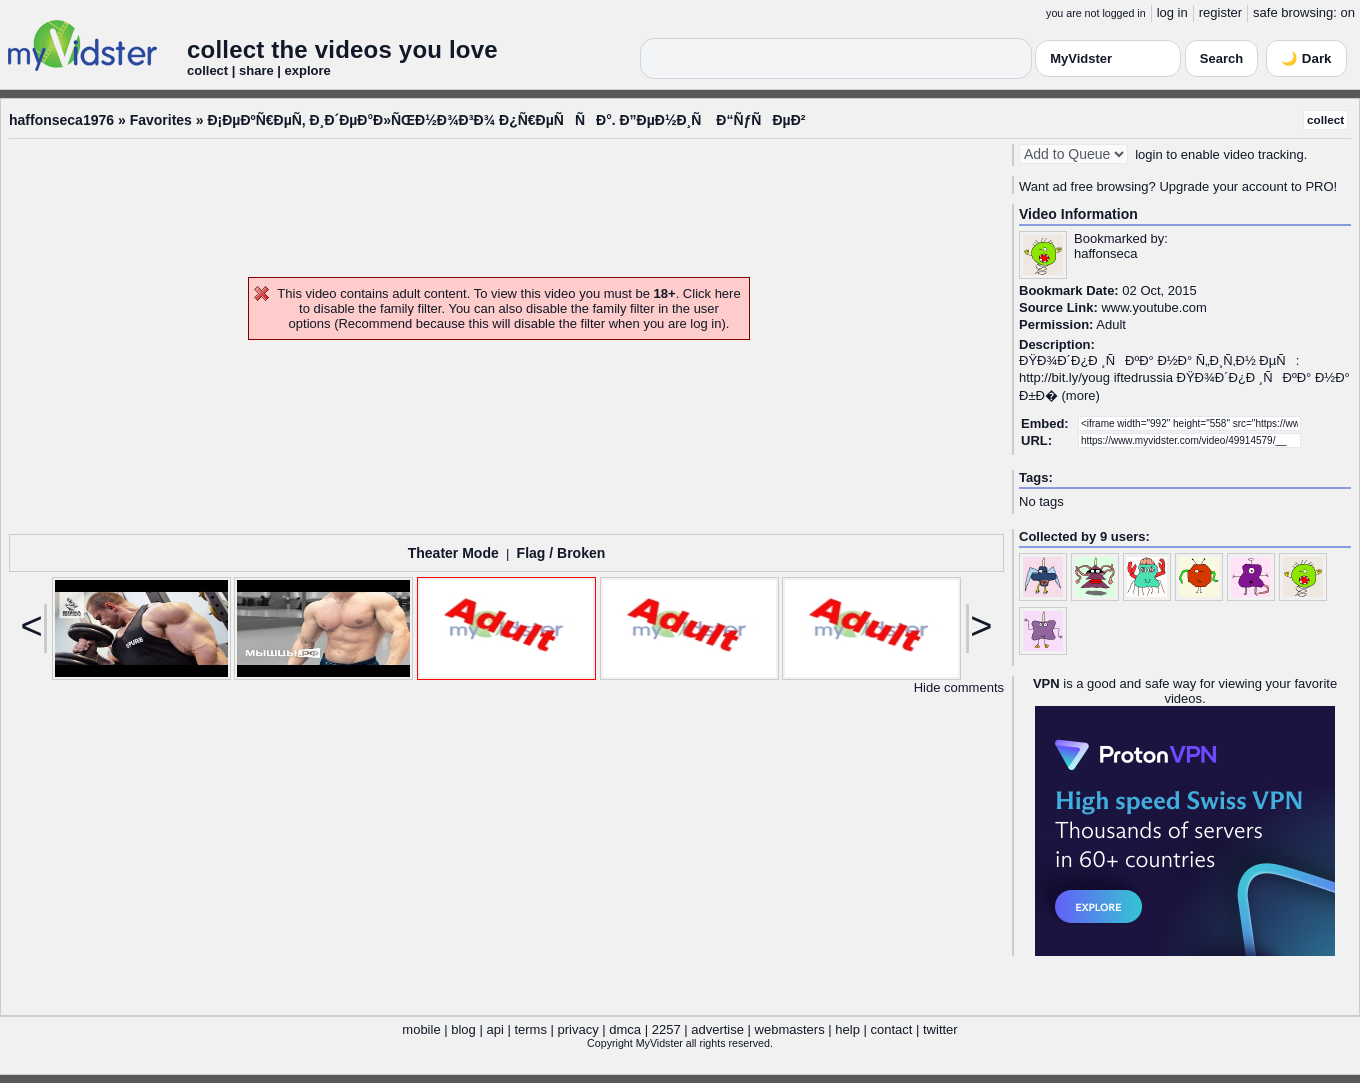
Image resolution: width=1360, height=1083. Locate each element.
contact (891, 1029)
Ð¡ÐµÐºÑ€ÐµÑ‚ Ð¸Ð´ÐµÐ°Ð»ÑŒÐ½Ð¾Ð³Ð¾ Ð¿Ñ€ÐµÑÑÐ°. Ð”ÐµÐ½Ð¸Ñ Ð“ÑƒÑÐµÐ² (506, 120)
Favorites (161, 120)
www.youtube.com (1154, 307)
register (1220, 12)
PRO (1319, 186)
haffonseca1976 (61, 120)
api (494, 1029)
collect (1325, 119)
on (1348, 12)
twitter (940, 1029)
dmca (625, 1029)
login (1148, 154)
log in (1172, 12)
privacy (578, 1029)
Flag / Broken (561, 553)
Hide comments (959, 687)
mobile (421, 1029)
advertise (717, 1029)
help (847, 1029)
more (1081, 395)
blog (463, 1029)
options (310, 323)
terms (530, 1029)
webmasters (790, 1029)
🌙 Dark (1306, 58)
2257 (666, 1029)
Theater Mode (453, 553)
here (728, 293)
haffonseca (1105, 253)
